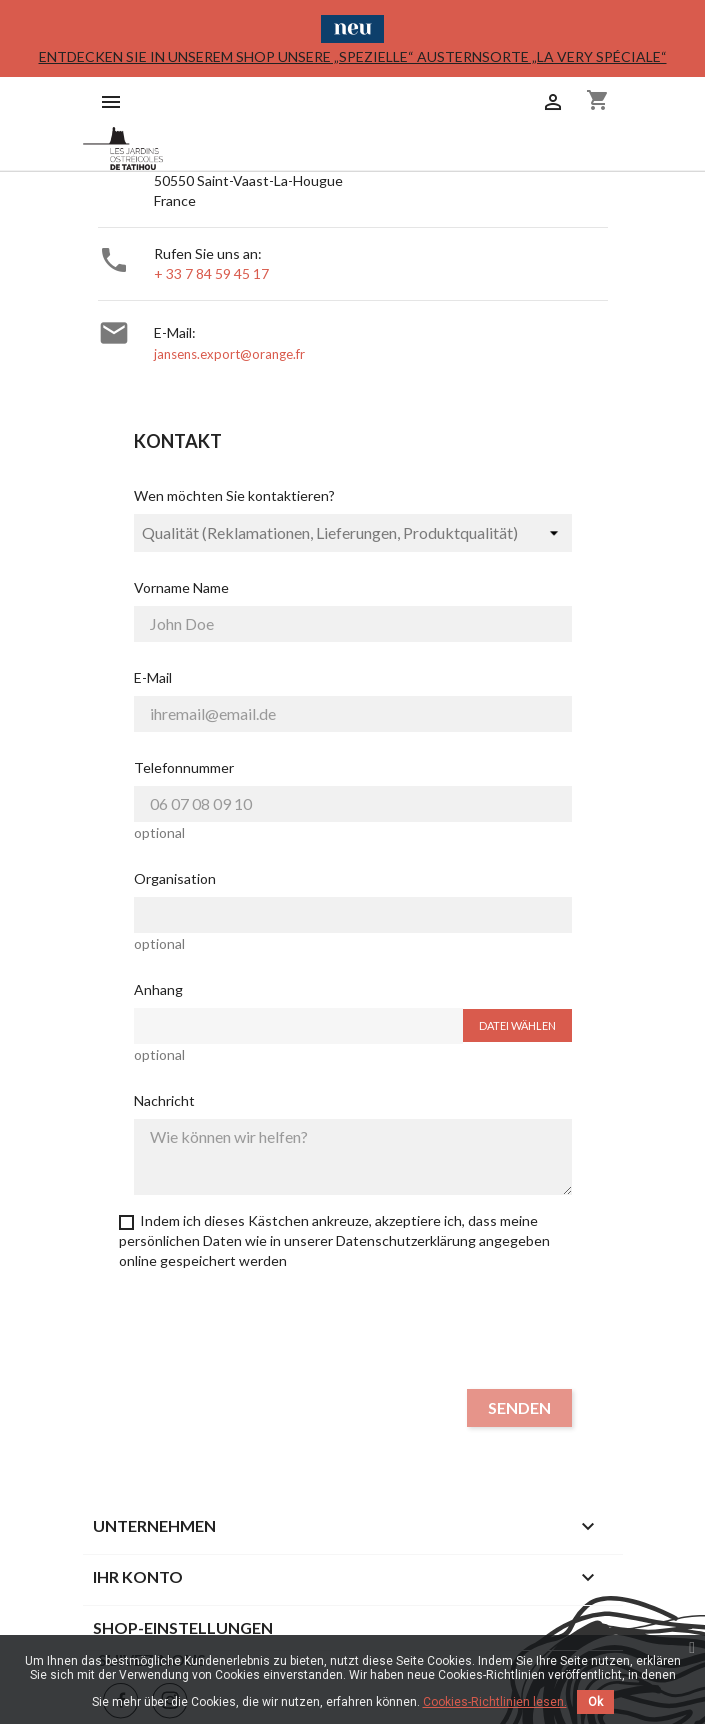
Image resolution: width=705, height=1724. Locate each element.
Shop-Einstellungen (183, 1627)
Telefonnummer (184, 767)
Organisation (175, 878)
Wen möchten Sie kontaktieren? (234, 495)
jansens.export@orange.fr (229, 354)
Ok (595, 1702)
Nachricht (164, 1100)
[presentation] (353, 1334)
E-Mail (153, 677)
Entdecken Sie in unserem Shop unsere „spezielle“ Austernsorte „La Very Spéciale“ (353, 56)
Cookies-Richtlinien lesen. (495, 1702)
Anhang (158, 989)
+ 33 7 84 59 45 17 (211, 273)
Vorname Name (181, 587)
